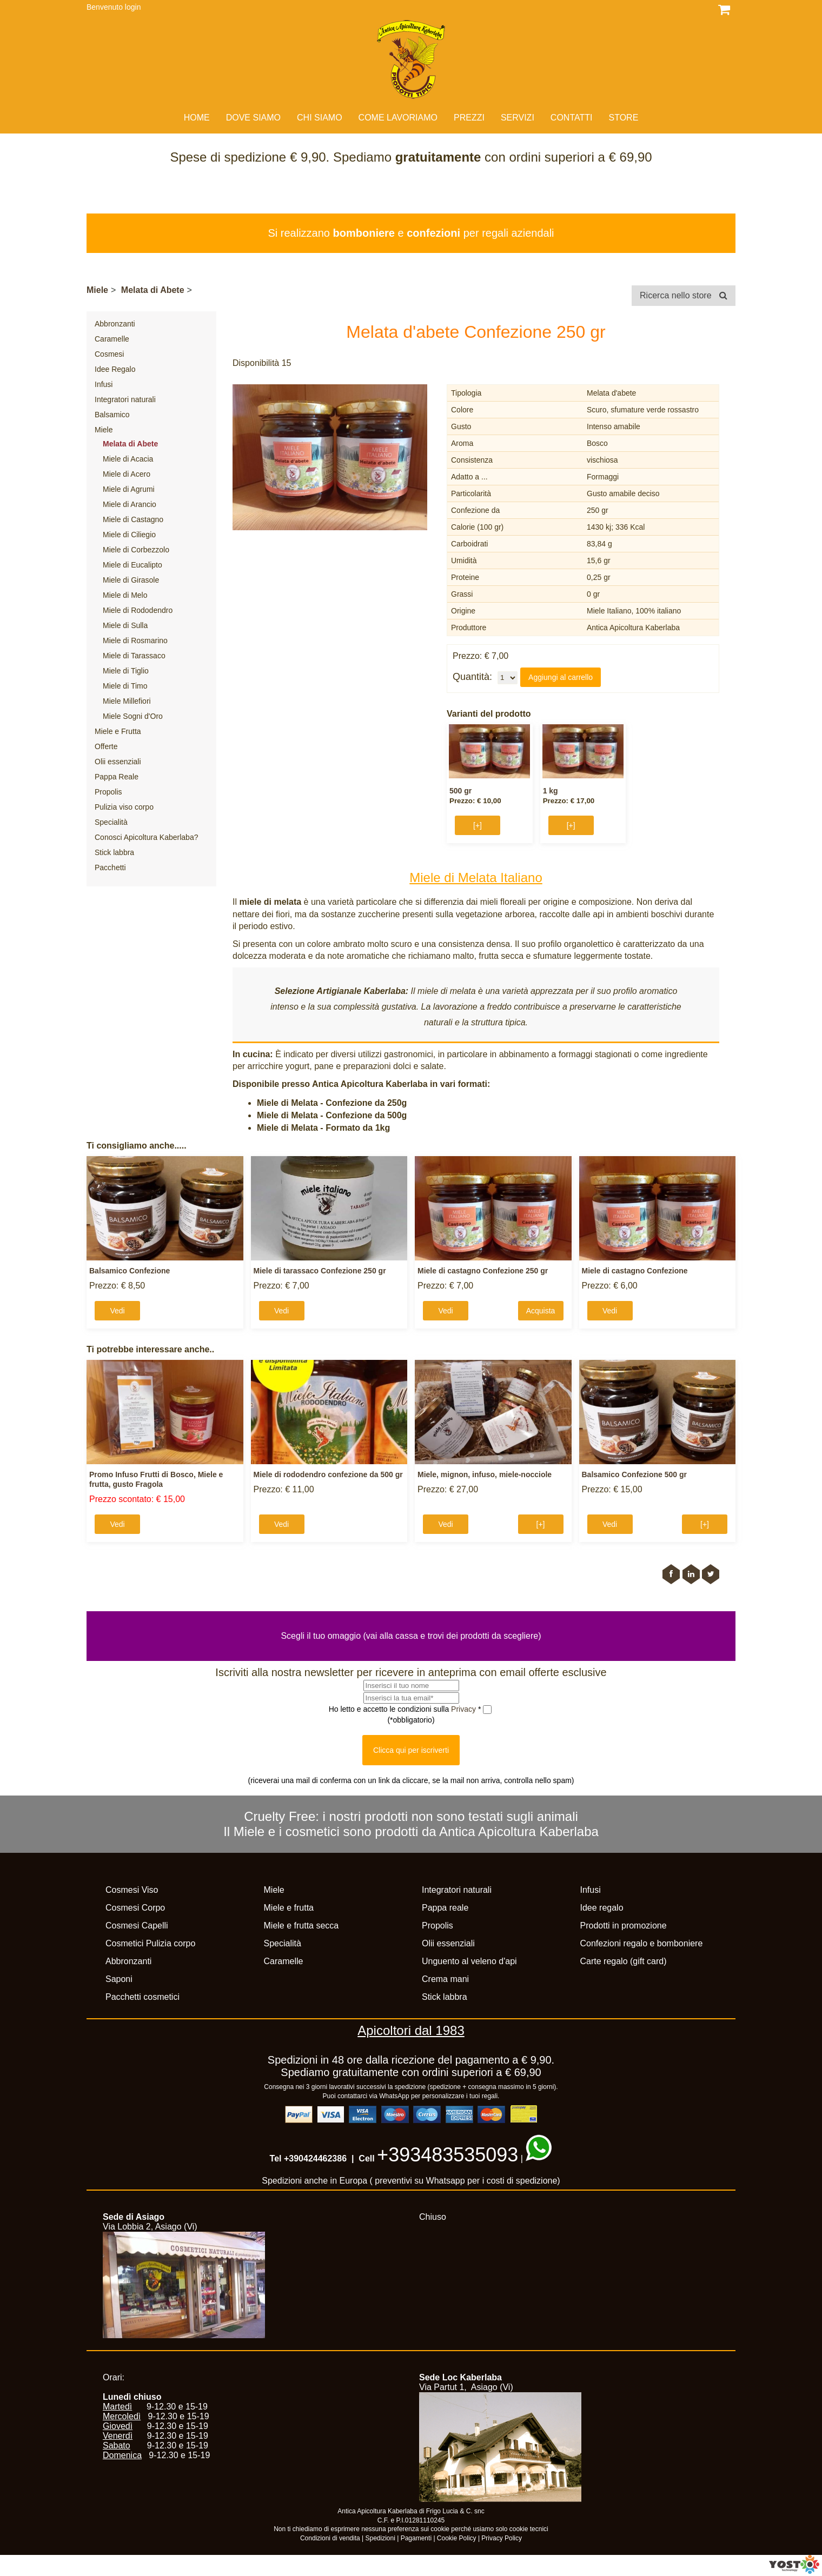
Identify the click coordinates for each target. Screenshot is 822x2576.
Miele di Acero (126, 474)
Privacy (464, 1709)
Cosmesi (109, 354)
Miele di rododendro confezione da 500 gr (328, 1474)
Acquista (540, 1310)
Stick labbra (114, 852)
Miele (97, 290)
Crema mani (445, 1979)
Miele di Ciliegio (129, 534)
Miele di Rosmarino (135, 640)
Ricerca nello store (683, 295)
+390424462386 (315, 2158)
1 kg (550, 790)
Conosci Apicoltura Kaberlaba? (146, 837)
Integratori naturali (125, 399)
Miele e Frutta (118, 731)
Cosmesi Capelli (136, 1925)
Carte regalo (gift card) (623, 1961)
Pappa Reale (116, 776)
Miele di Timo (125, 686)
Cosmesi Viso (131, 1889)
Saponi (118, 1979)
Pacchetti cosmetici (142, 1996)
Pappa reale (445, 1907)
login (133, 7)
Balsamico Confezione (129, 1270)
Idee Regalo (115, 369)
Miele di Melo (125, 595)
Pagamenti (416, 2538)
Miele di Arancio (129, 504)
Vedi (117, 1310)
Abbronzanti (115, 323)
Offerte (106, 746)
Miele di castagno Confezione (635, 1270)
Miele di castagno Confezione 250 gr (482, 1270)
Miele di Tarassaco (134, 655)
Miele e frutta (289, 1907)
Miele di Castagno (133, 519)
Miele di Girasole (131, 580)
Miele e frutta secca (301, 1925)
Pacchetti (110, 867)
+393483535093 (447, 2155)
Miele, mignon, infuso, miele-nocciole (484, 1474)
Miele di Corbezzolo (136, 549)
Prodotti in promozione (623, 1925)
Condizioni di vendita (330, 2538)
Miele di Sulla (125, 625)
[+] (477, 825)
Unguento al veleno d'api (469, 1961)
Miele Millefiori (127, 701)
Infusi (103, 384)
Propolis (108, 792)
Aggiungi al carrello (560, 677)
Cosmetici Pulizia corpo (150, 1943)
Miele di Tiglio (126, 670)
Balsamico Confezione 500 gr (634, 1474)
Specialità (111, 822)
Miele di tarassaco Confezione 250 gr (320, 1270)
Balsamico (112, 414)
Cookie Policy (456, 2538)
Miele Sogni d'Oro (133, 716)
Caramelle (112, 339)
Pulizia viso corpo (124, 807)
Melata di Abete (152, 290)
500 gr (460, 790)
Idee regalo (602, 1907)
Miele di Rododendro (138, 610)
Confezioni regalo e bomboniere (641, 1943)
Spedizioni (380, 2538)
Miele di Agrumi (129, 489)
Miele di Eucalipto (132, 564)
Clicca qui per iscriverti (411, 1750)
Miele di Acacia (128, 459)
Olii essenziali (118, 761)
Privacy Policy (501, 2538)
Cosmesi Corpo (135, 1907)
